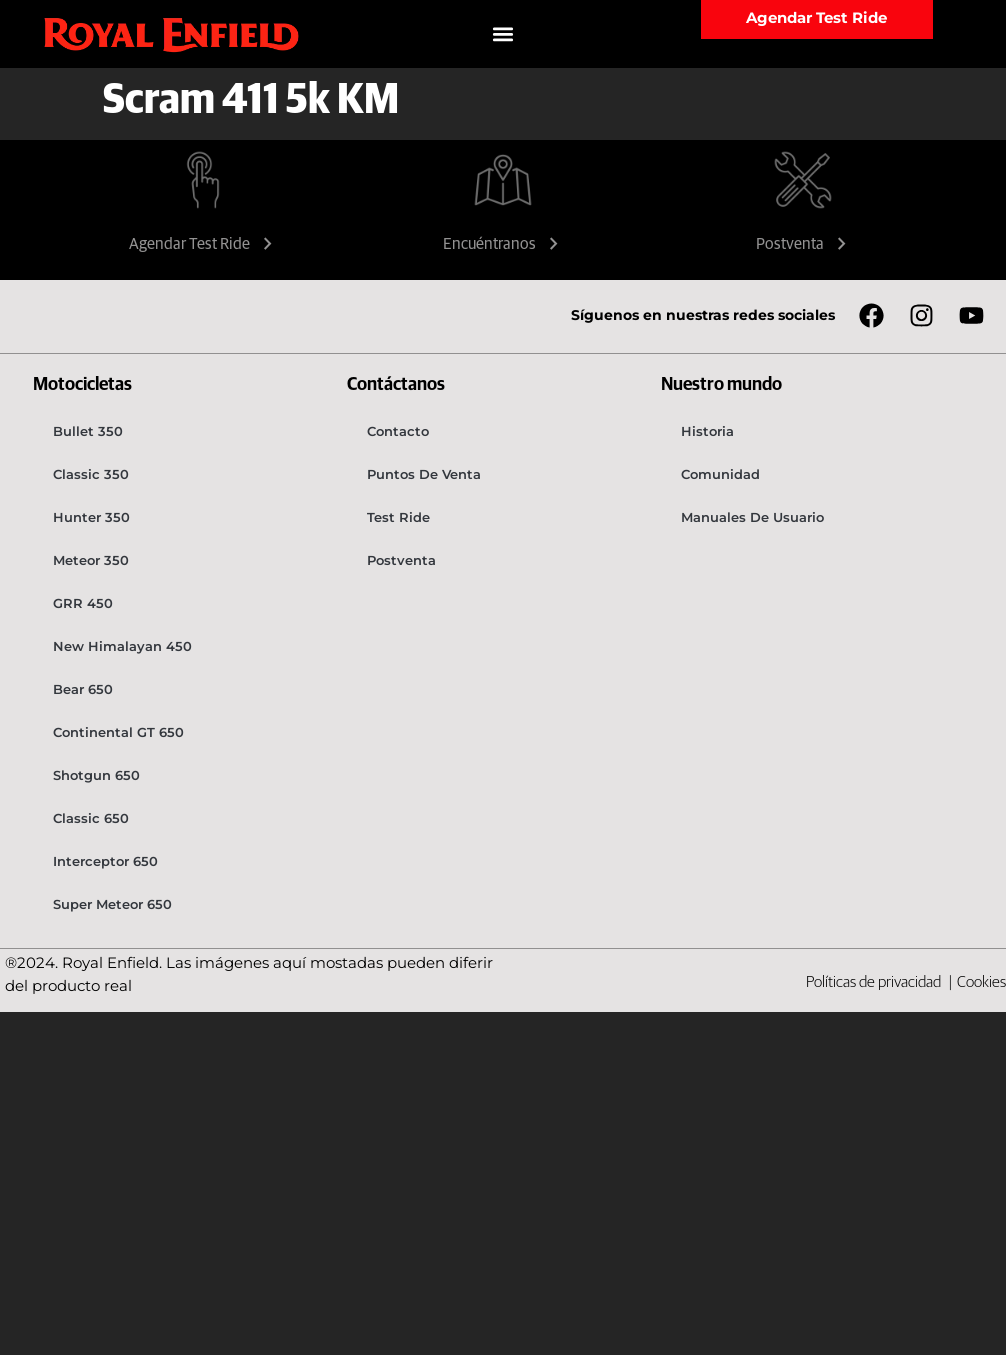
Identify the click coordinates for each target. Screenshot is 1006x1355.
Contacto (398, 431)
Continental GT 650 (118, 732)
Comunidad (720, 474)
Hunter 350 (91, 517)
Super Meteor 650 (112, 904)
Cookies (981, 982)
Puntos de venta (424, 474)
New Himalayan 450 (122, 646)
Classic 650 (91, 818)
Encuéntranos (503, 244)
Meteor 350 (91, 560)
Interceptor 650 (105, 861)
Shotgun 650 (96, 775)
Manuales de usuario (752, 517)
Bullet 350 (88, 431)
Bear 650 (83, 689)
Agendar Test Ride (203, 244)
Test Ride (398, 517)
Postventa (803, 244)
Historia (707, 431)
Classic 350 (91, 474)
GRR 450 (83, 603)
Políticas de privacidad (875, 982)
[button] (503, 34)
